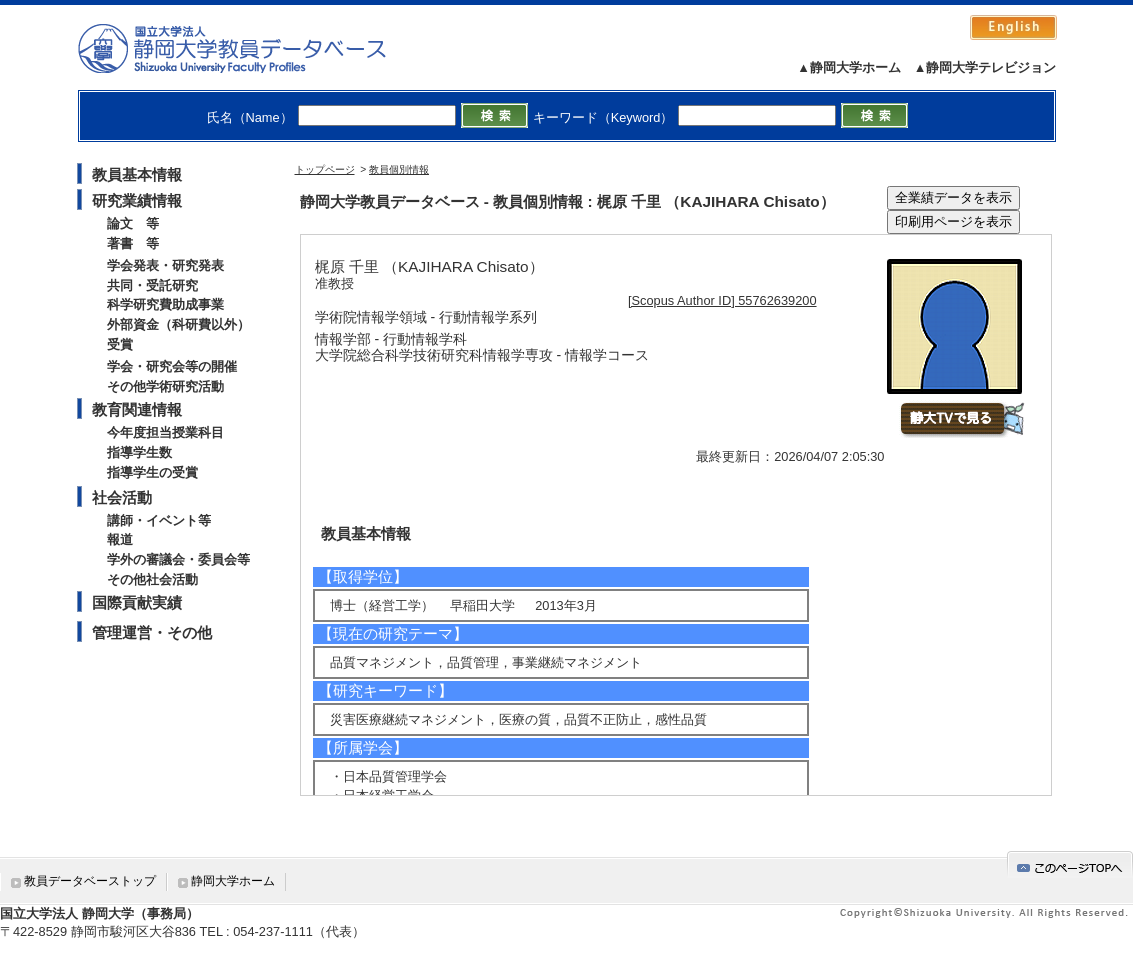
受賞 (120, 344)
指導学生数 (139, 452)
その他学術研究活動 (165, 386)
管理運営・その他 (152, 632)
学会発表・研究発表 (165, 265)
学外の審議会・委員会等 (178, 559)
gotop (1070, 864)
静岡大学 (252, 48)
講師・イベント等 (159, 520)
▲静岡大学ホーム (849, 67)
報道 (120, 539)
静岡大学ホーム (233, 881)
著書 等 (133, 243)
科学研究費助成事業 (165, 304)
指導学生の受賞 (152, 472)
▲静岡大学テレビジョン (985, 67)
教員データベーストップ (90, 881)
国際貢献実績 (137, 602)
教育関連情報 (137, 409)
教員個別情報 (399, 169)
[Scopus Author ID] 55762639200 (722, 300)
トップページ (325, 169)
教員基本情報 (137, 174)
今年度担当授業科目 (165, 432)
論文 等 (133, 223)
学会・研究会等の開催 (172, 366)
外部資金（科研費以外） (178, 324)
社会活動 (122, 497)
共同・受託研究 (152, 285)
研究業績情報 (137, 200)
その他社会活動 (152, 579)
